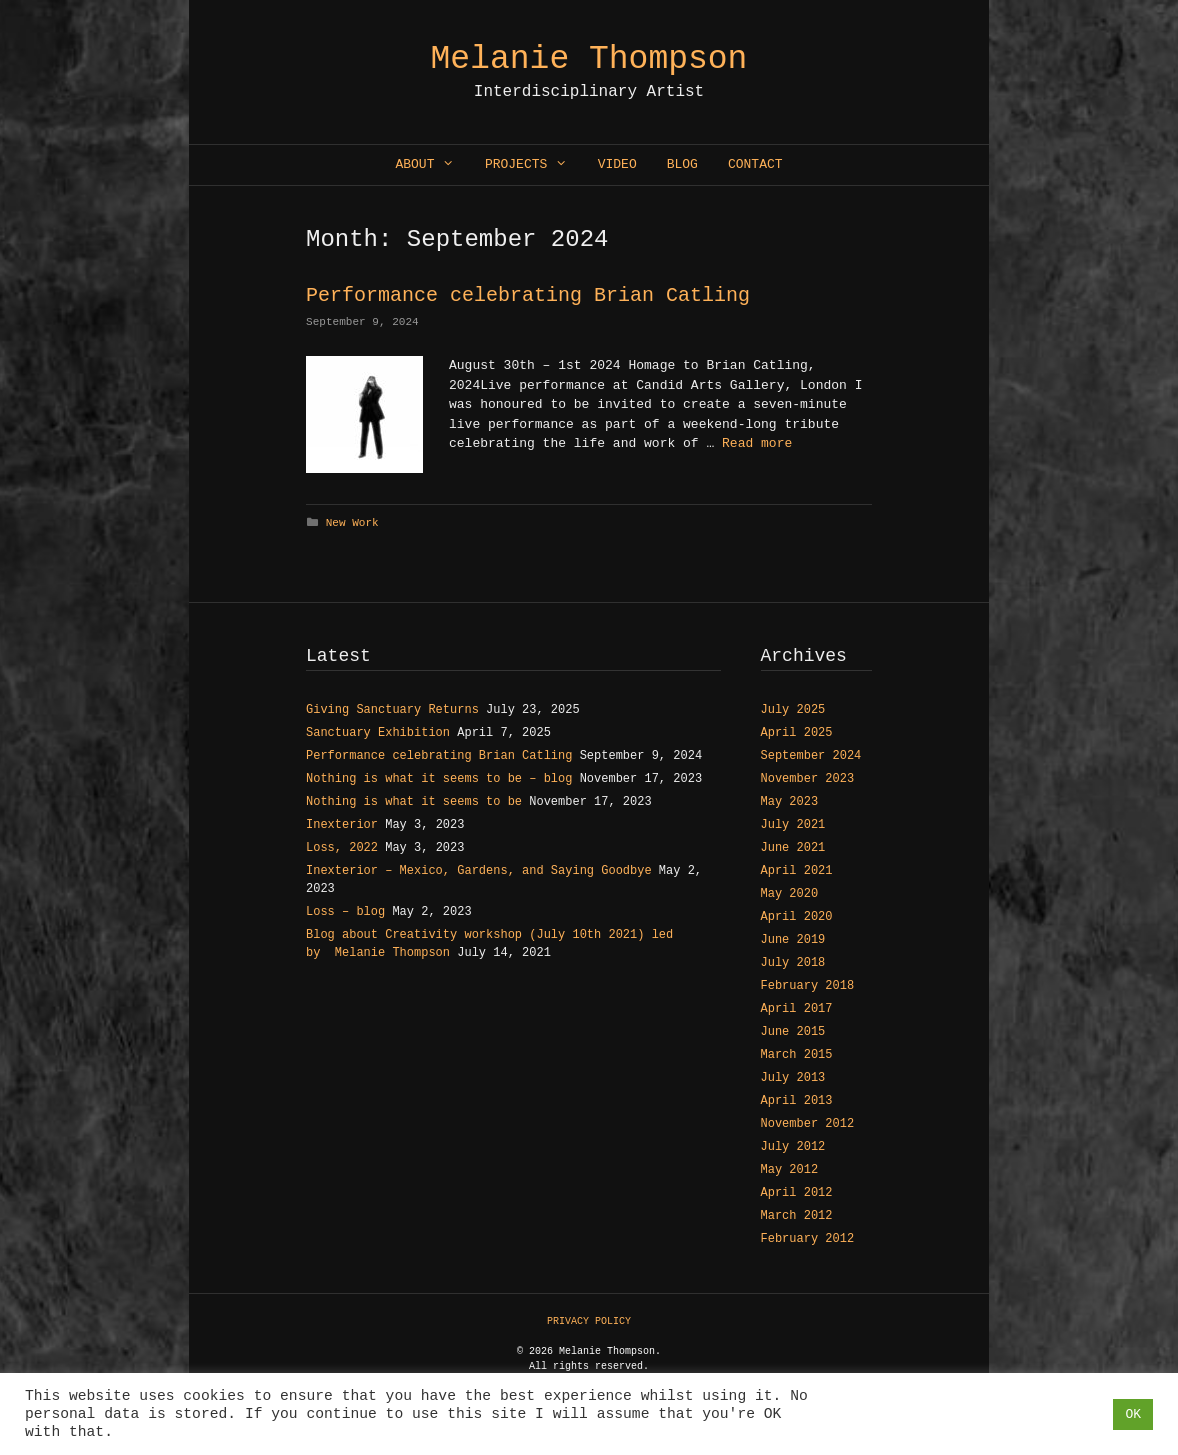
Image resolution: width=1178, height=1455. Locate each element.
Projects (534, 165)
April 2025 (797, 733)
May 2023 (790, 802)
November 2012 (808, 1124)
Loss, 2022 (342, 848)
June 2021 (793, 848)
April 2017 (797, 1009)
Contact (755, 164)
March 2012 (797, 1216)
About (432, 165)
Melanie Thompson (589, 59)
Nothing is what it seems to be (414, 802)
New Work (352, 523)
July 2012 (793, 1147)
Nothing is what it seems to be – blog (439, 779)
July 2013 (793, 1078)
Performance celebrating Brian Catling (528, 295)
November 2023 (808, 779)
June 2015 (793, 1032)
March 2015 (797, 1055)
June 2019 (793, 940)
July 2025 (793, 710)
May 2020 (790, 894)
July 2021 (793, 825)
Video (617, 164)
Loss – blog (345, 912)
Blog (682, 164)
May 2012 (790, 1170)
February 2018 (808, 986)
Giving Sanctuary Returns (392, 710)
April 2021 (797, 871)
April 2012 (797, 1193)
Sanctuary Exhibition (378, 733)
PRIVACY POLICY (589, 1321)
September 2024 (811, 756)
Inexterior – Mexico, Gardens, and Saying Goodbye (479, 871)
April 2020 (797, 917)
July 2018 (793, 963)
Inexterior (342, 825)
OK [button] (1133, 1414)
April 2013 (797, 1101)
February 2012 (808, 1239)
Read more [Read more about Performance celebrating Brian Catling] (757, 443)
